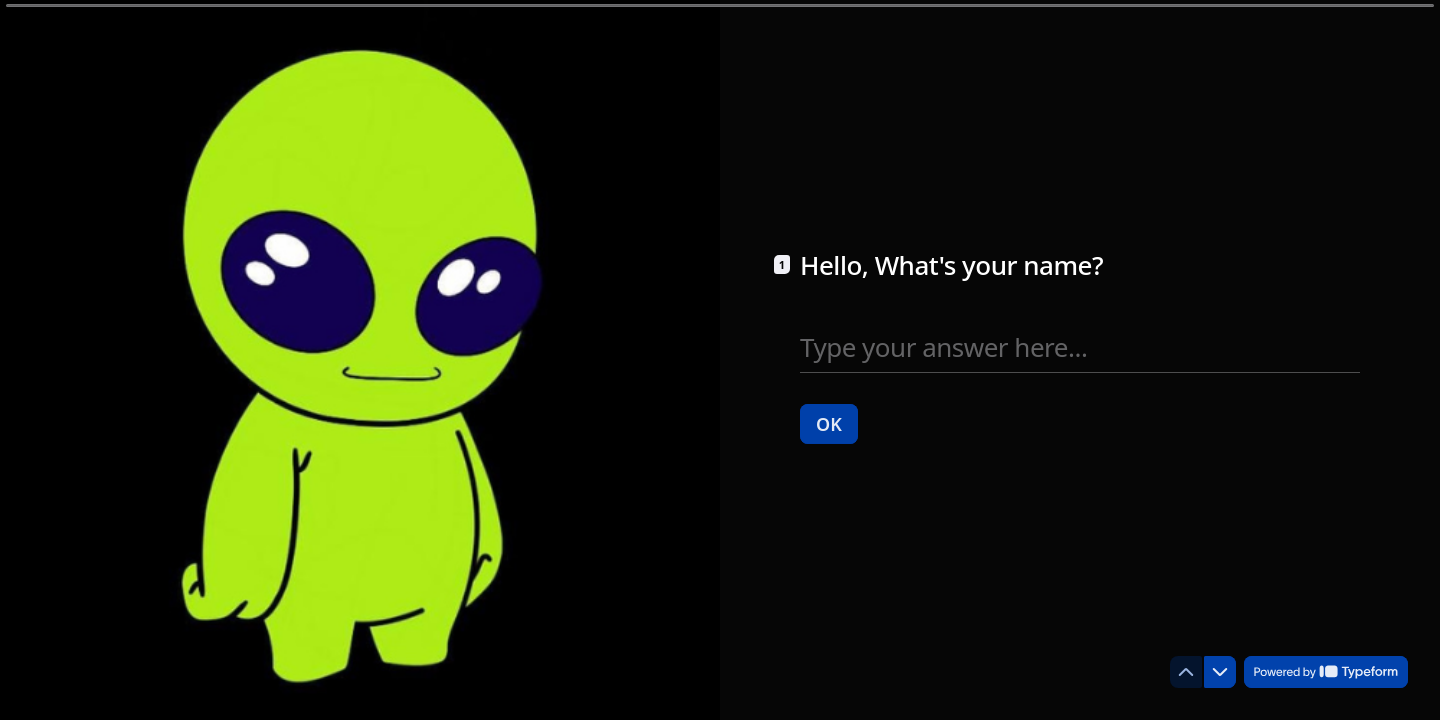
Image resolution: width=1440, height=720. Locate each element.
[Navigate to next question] (1220, 672)
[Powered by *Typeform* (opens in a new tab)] (1326, 672)
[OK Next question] (829, 423)
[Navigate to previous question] (1186, 672)
